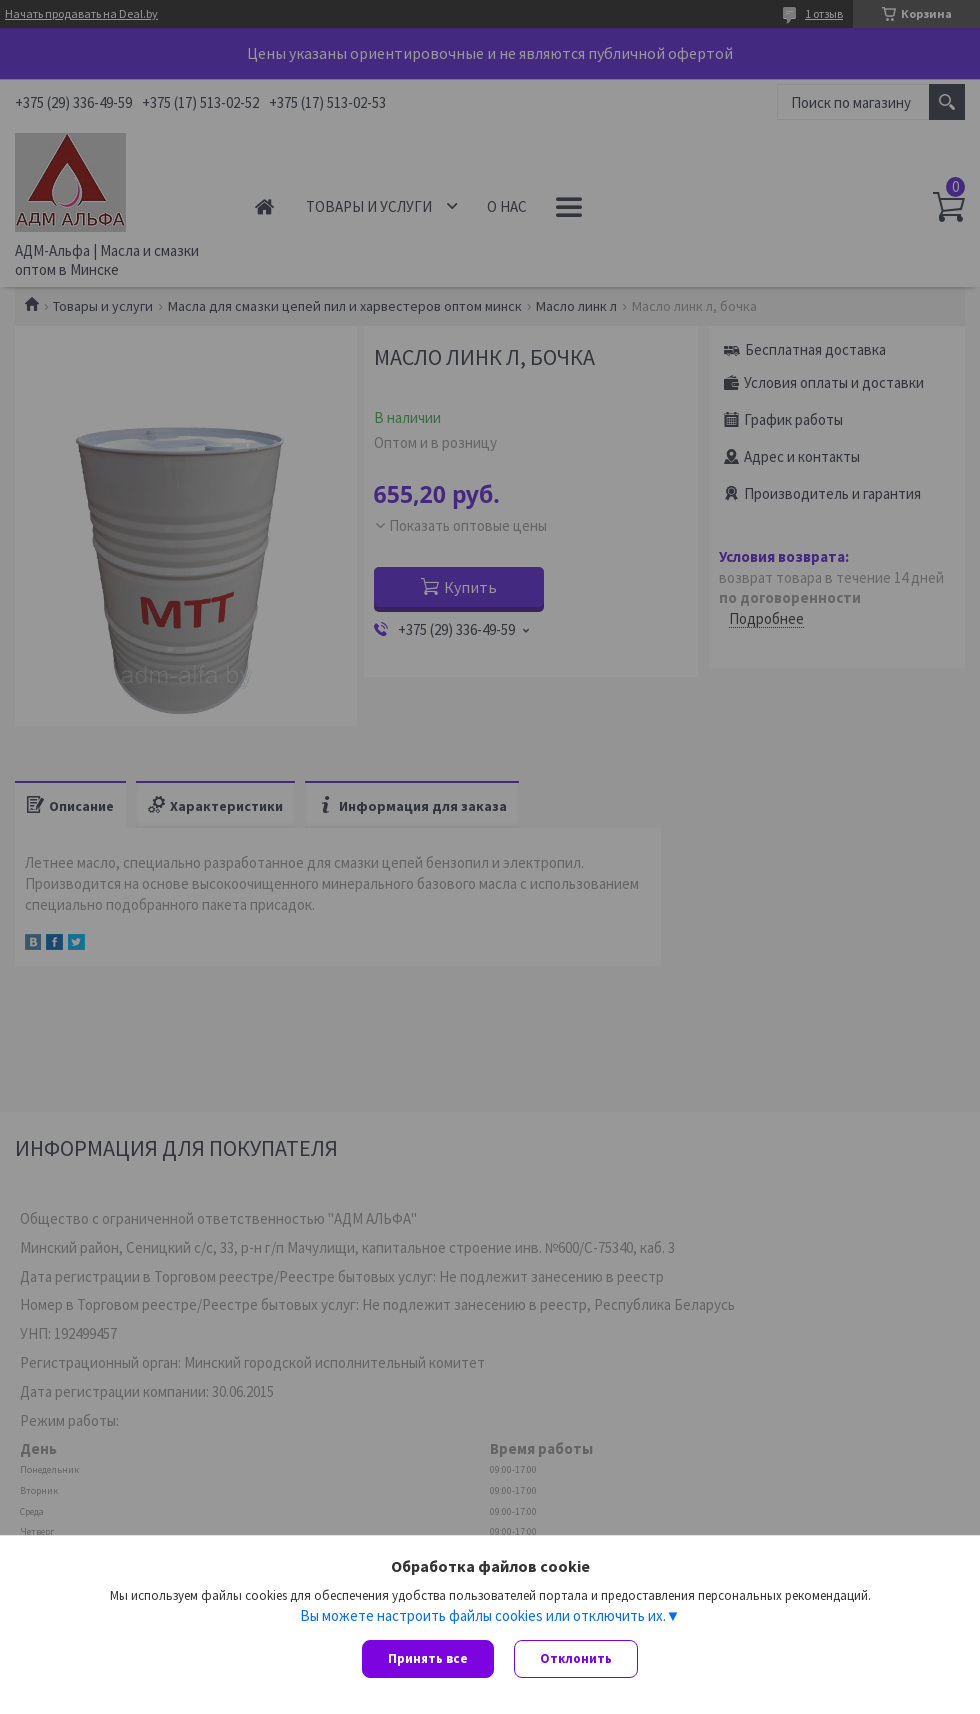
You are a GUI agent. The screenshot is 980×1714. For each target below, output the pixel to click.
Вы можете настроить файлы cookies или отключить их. (483, 1615)
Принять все (428, 1658)
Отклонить (576, 1658)
